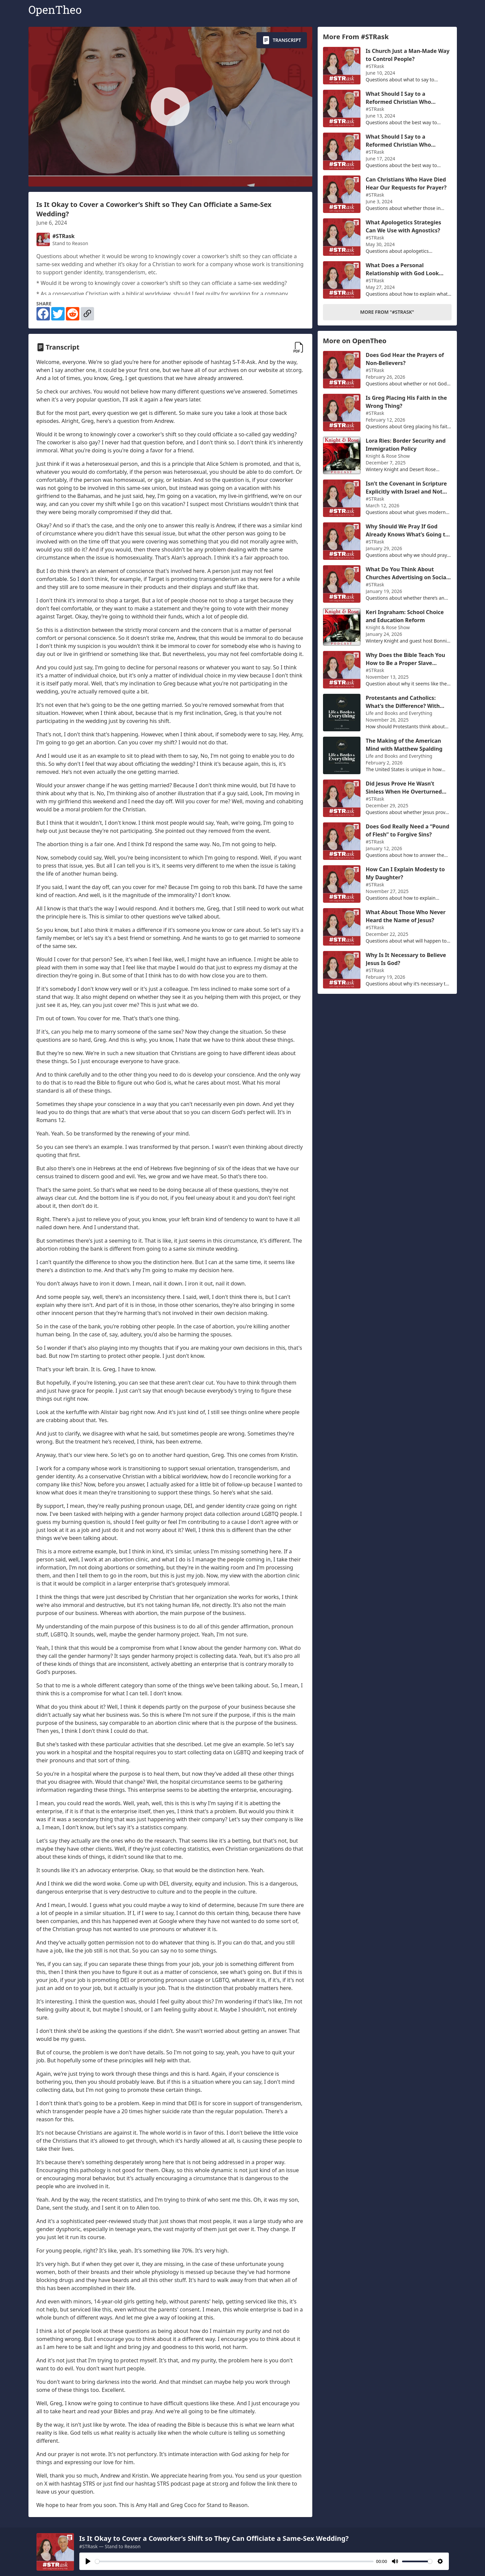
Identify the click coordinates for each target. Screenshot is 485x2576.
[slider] (234, 2561)
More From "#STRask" (387, 312)
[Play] (88, 2561)
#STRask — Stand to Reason (110, 2546)
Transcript (281, 40)
